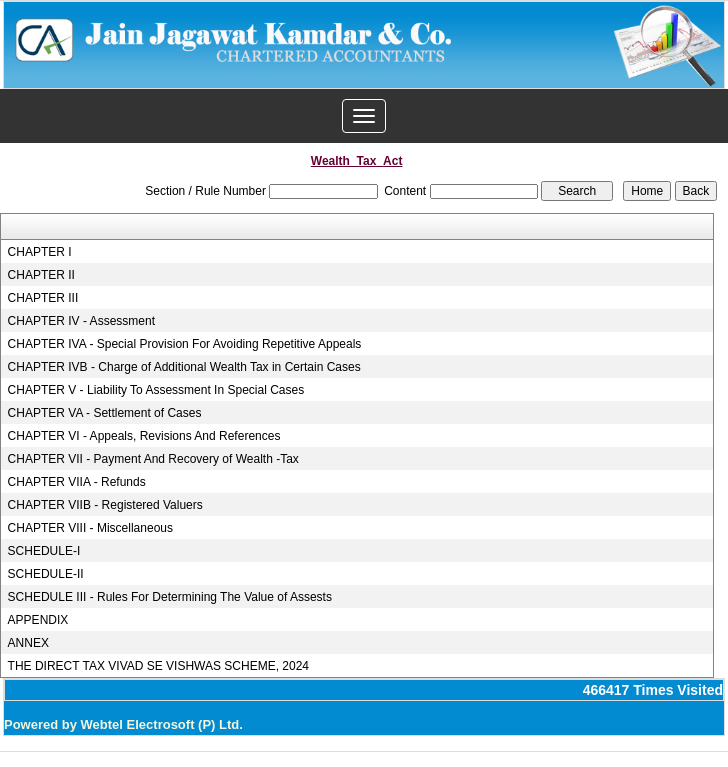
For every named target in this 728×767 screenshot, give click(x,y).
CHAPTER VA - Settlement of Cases (105, 413)
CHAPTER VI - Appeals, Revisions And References (144, 436)
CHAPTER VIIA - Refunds (77, 482)
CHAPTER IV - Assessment (81, 321)
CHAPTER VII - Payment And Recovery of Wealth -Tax (153, 459)
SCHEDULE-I (44, 551)
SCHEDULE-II (46, 574)
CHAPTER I (40, 252)
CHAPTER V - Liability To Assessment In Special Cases (156, 390)
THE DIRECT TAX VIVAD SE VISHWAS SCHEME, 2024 (158, 666)
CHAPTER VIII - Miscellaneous (90, 528)
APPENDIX (38, 620)
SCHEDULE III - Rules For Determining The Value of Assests (170, 597)
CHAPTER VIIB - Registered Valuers (105, 505)
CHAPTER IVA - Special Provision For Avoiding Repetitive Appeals (185, 344)
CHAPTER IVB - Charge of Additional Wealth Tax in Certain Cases (184, 367)
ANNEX (28, 643)
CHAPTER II (41, 275)
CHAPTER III (43, 298)
